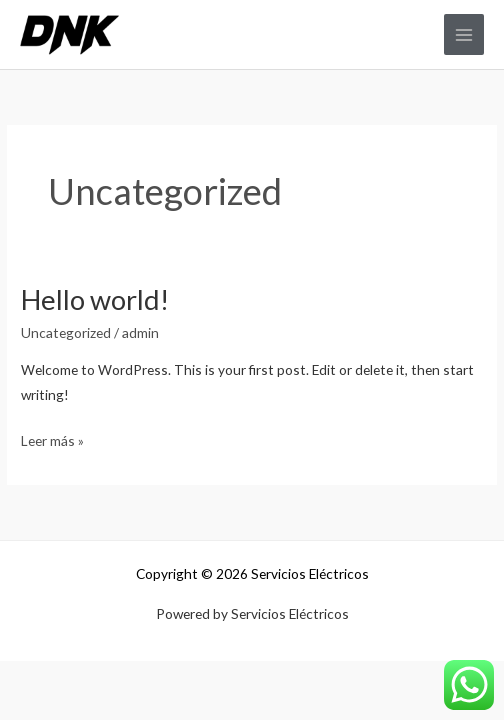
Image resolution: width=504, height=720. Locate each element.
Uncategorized (66, 332)
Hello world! (95, 299)
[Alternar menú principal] (464, 34)
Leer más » (52, 438)
